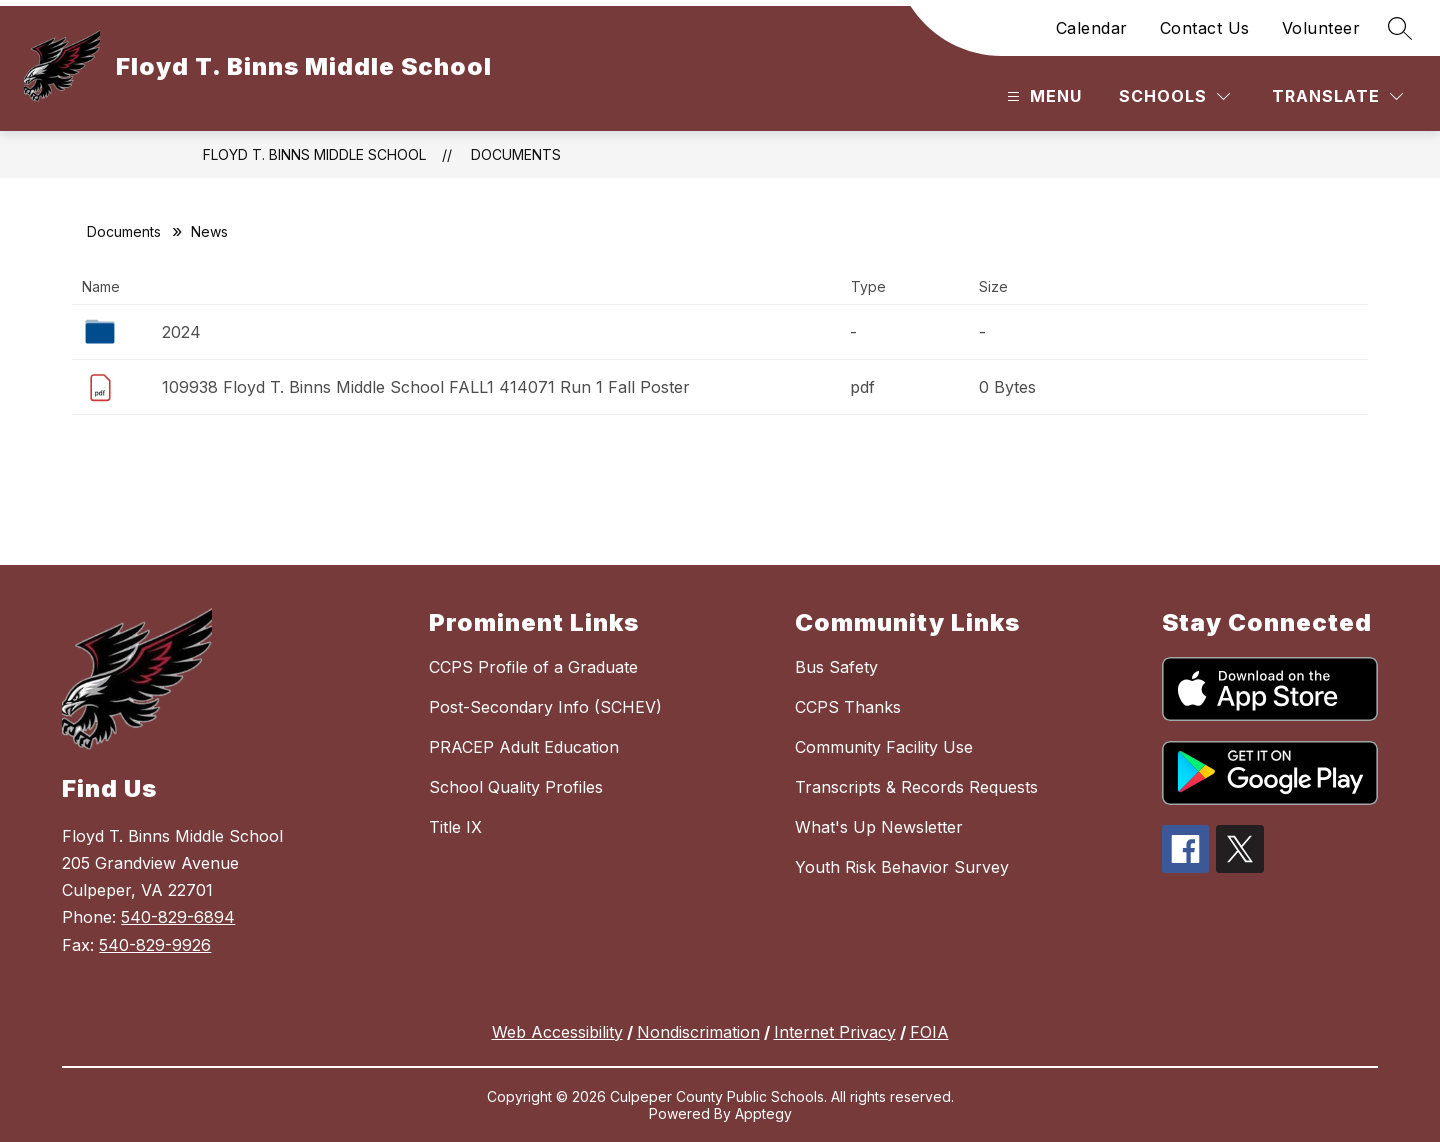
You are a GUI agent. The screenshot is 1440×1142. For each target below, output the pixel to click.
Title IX (455, 827)
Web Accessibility (557, 1032)
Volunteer (1321, 28)
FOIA (929, 1032)
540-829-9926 (155, 945)
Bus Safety (836, 667)
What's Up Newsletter (879, 827)
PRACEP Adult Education (524, 747)
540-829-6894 (178, 917)
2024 (181, 332)
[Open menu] (1042, 96)
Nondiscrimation (698, 1032)
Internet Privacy (835, 1032)
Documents (516, 154)
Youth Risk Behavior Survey (902, 867)
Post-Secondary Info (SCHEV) (545, 707)
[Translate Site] (1337, 96)
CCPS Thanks (848, 707)
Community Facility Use (884, 747)
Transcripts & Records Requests (916, 787)
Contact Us (1205, 28)
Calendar (1092, 28)
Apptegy (763, 1113)
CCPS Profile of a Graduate (533, 667)
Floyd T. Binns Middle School (314, 154)
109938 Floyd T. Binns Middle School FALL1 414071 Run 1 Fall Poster (426, 387)
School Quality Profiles (516, 787)
